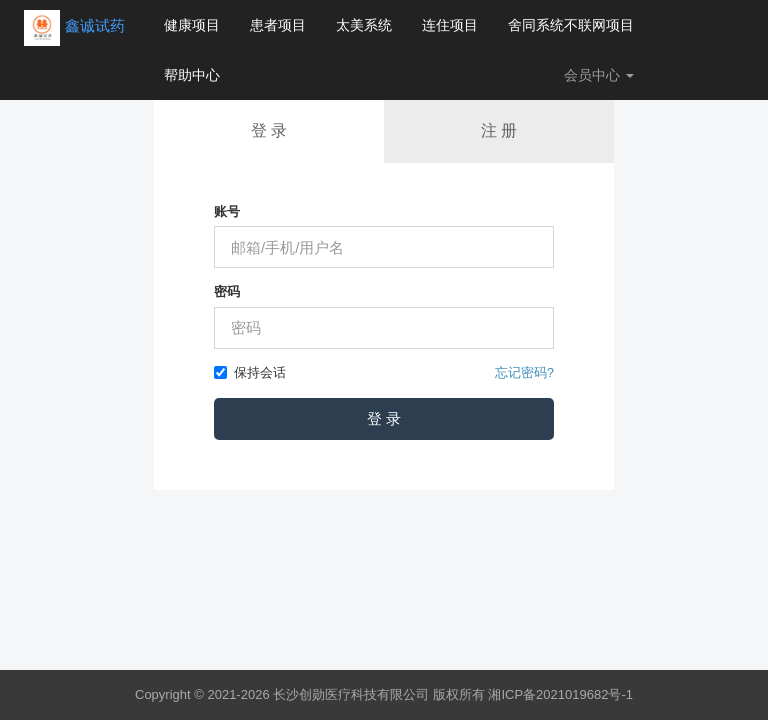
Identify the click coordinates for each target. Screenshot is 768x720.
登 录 (269, 130)
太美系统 (364, 25)
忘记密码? (524, 372)
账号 (227, 211)
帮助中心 (192, 75)
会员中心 (599, 75)
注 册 (499, 130)
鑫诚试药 (95, 25)
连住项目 (450, 25)
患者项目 (278, 25)
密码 (227, 291)
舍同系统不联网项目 (571, 25)
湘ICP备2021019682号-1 (560, 694)
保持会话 (250, 372)
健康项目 (192, 25)
